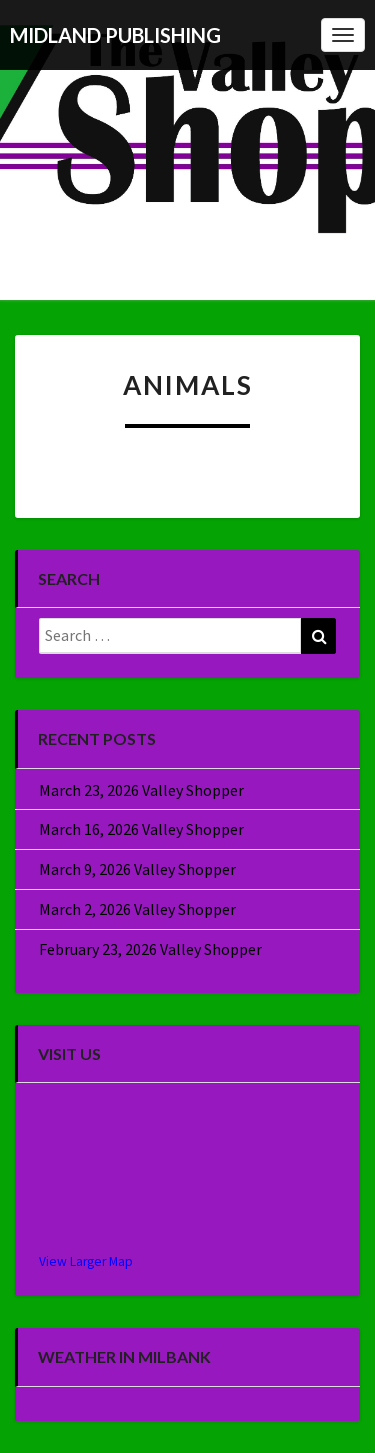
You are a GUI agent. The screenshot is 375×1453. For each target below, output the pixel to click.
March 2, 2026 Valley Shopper (137, 909)
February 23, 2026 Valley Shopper (150, 949)
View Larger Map (86, 1261)
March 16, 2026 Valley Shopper (141, 829)
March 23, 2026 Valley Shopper (141, 790)
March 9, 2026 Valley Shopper (137, 869)
